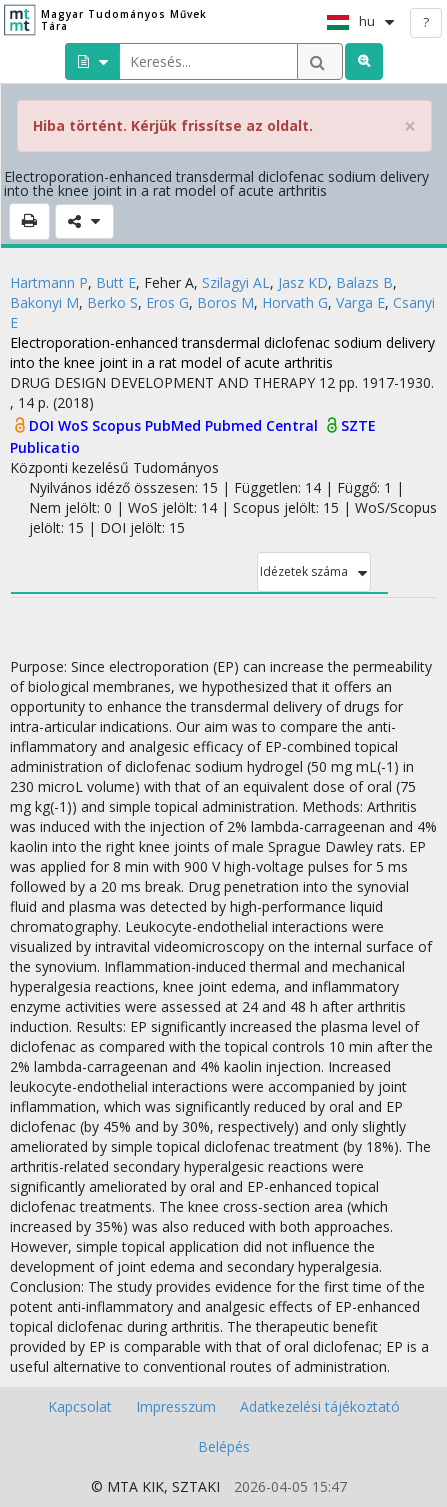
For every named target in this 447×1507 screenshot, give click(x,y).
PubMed (175, 425)
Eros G (167, 302)
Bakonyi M (44, 302)
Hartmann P (49, 282)
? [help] (426, 22)
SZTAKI (196, 1486)
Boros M (225, 302)
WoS (75, 425)
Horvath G (295, 302)
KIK (153, 1486)
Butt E (116, 282)
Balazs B (364, 282)
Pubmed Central (263, 425)
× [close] (410, 126)
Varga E (360, 302)
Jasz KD (303, 282)
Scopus (118, 425)
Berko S (112, 302)
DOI (43, 425)
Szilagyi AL (236, 282)
